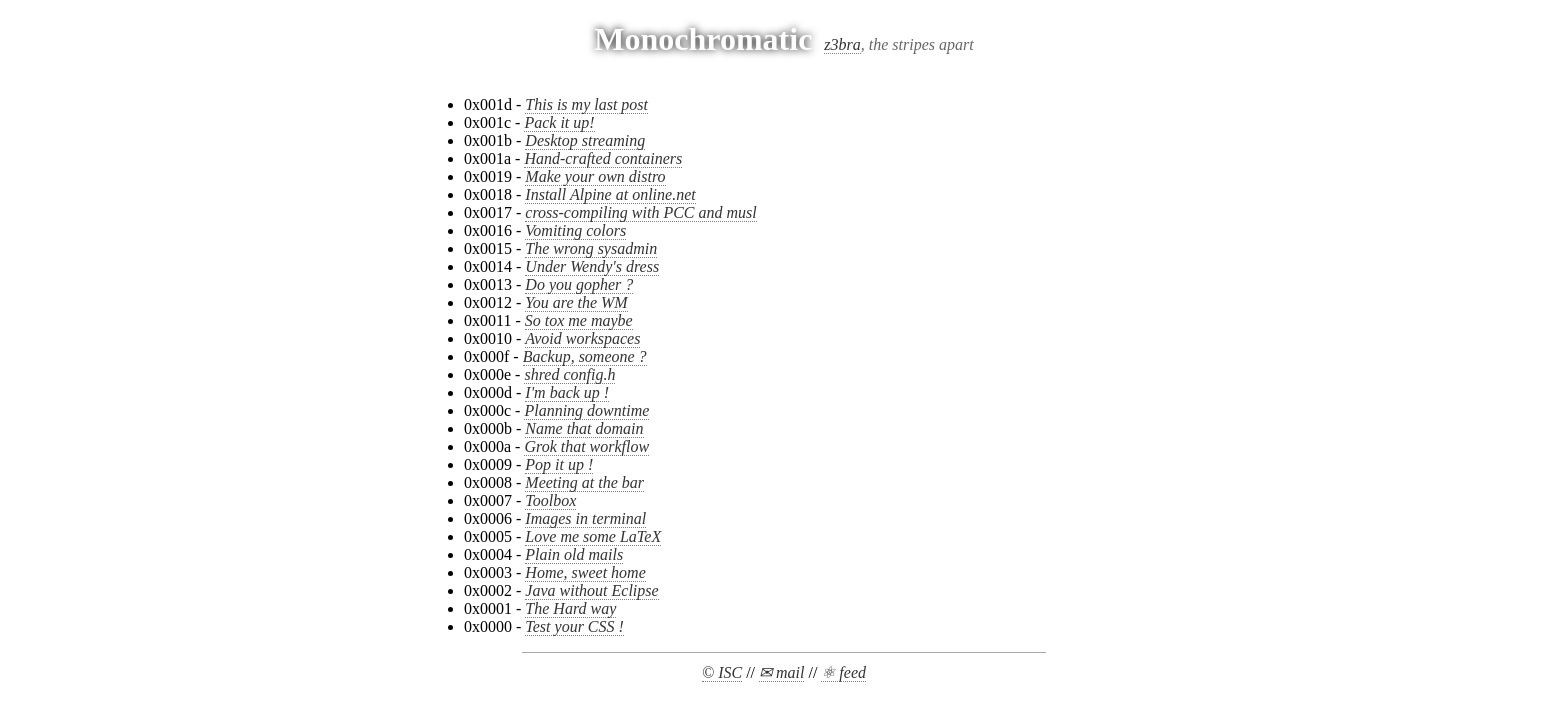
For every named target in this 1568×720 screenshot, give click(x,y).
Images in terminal (585, 518)
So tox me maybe (579, 320)
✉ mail (781, 672)
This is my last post (586, 104)
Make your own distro (595, 176)
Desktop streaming (585, 140)
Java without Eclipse (591, 590)
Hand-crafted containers (603, 158)
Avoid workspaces (582, 338)
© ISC (722, 672)
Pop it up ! (559, 464)
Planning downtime (586, 410)
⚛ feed (843, 672)
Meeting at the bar (584, 482)
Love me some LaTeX (593, 536)
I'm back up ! (567, 392)
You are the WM (576, 302)
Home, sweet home (585, 572)
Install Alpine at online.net (610, 194)
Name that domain (584, 428)
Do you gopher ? (579, 284)
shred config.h (569, 374)
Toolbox (550, 500)
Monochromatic (703, 39)
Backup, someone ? (585, 356)
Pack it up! (559, 122)
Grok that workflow (586, 446)
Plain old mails (574, 554)
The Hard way (570, 608)
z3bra (842, 44)
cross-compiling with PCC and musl (640, 212)
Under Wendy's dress (592, 266)
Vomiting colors (575, 230)
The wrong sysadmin (591, 248)
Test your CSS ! (574, 626)
